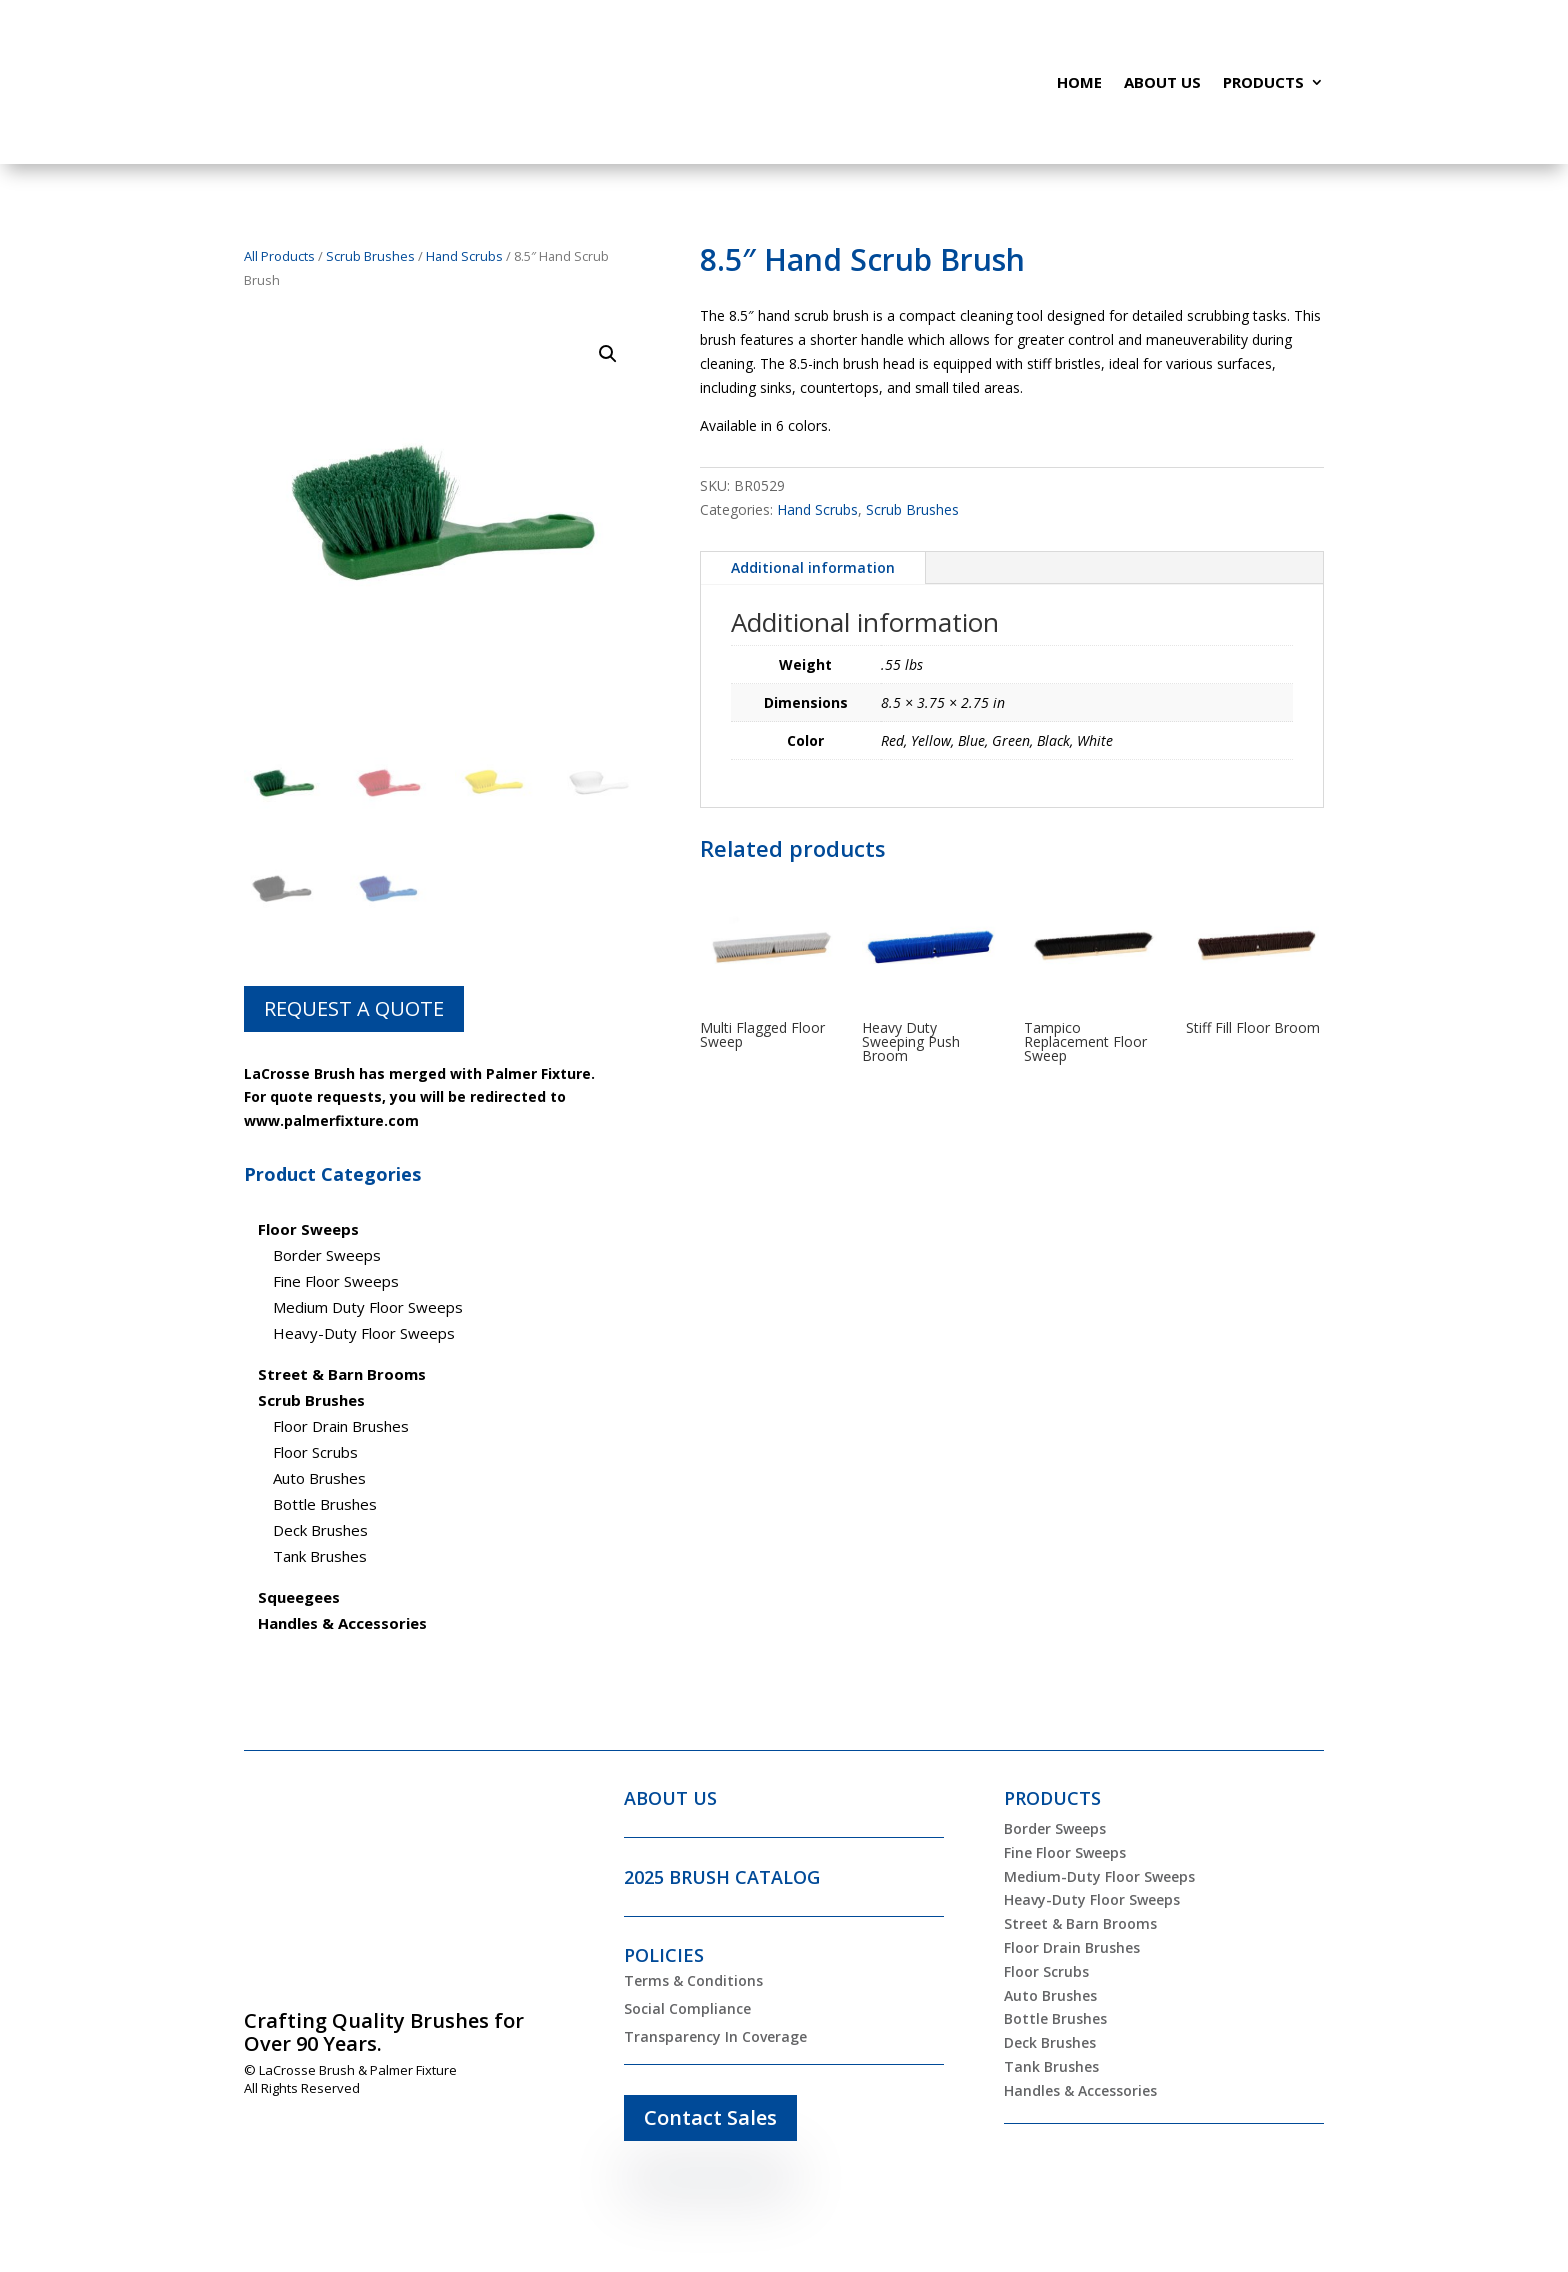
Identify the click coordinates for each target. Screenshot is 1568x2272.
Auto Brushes (319, 1478)
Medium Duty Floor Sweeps (368, 1307)
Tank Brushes (320, 1556)
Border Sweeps (327, 1255)
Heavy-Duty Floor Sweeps (364, 1333)
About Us (1162, 82)
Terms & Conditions (693, 1980)
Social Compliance (687, 2008)
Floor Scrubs (315, 1452)
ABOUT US (670, 1798)
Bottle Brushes (325, 1504)
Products (1263, 82)
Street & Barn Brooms (1080, 1923)
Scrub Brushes (370, 256)
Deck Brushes (320, 1530)
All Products (279, 256)
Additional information (813, 567)
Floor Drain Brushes (341, 1426)
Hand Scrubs (464, 256)
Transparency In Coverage (715, 2036)
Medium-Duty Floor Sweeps (1099, 1876)
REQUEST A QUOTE (354, 1008)
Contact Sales (710, 2117)
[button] (608, 354)
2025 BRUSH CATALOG (722, 1877)
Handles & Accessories (1080, 2090)
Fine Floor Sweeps (336, 1281)
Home (1079, 82)
